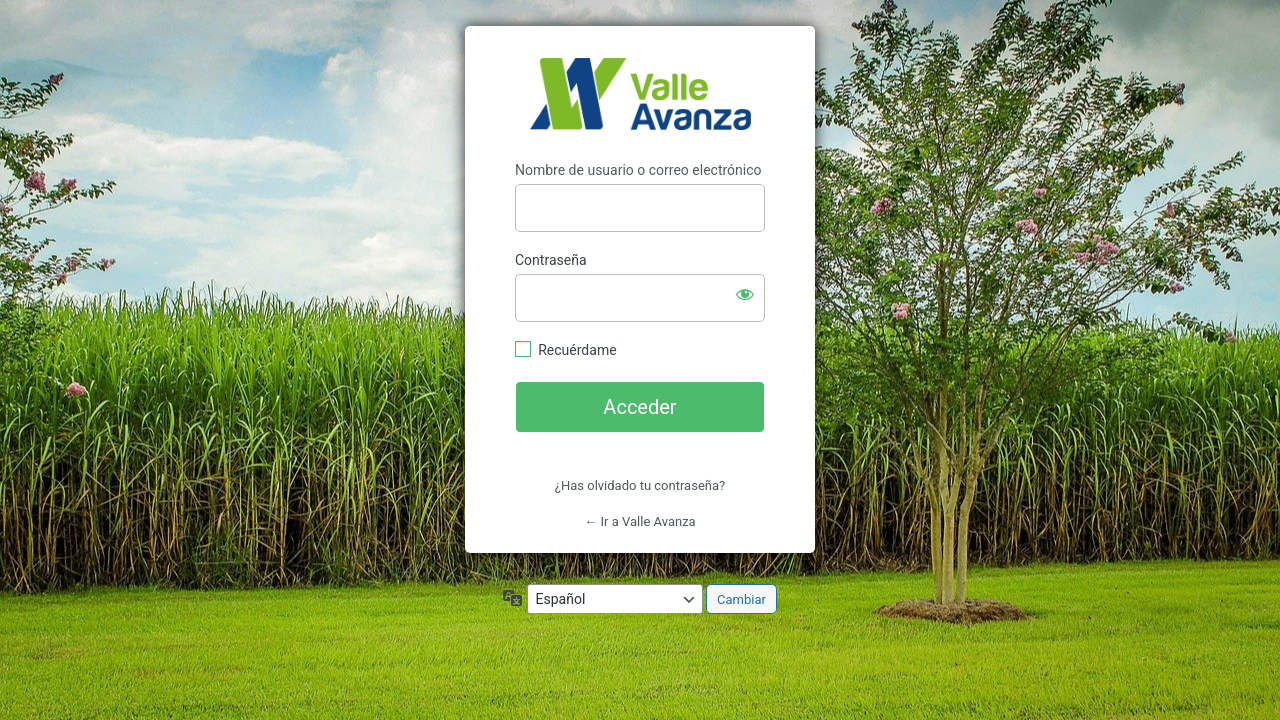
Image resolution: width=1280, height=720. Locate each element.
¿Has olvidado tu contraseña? (640, 485)
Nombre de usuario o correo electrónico (638, 170)
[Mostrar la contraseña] (745, 294)
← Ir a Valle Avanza (639, 521)
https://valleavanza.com (640, 94)
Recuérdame (577, 350)
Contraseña (551, 260)
